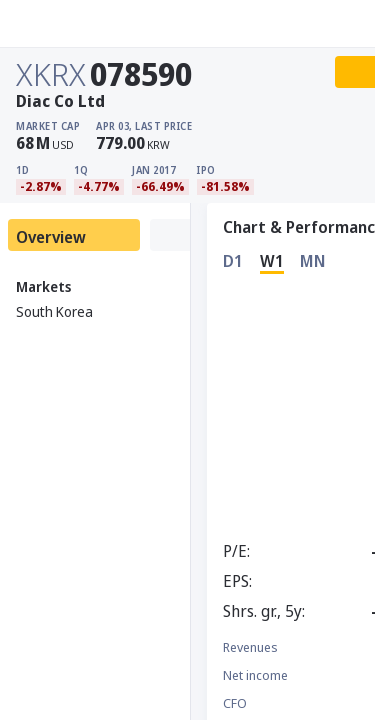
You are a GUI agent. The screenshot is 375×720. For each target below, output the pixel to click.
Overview (51, 237)
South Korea (54, 311)
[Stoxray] (64, 24)
